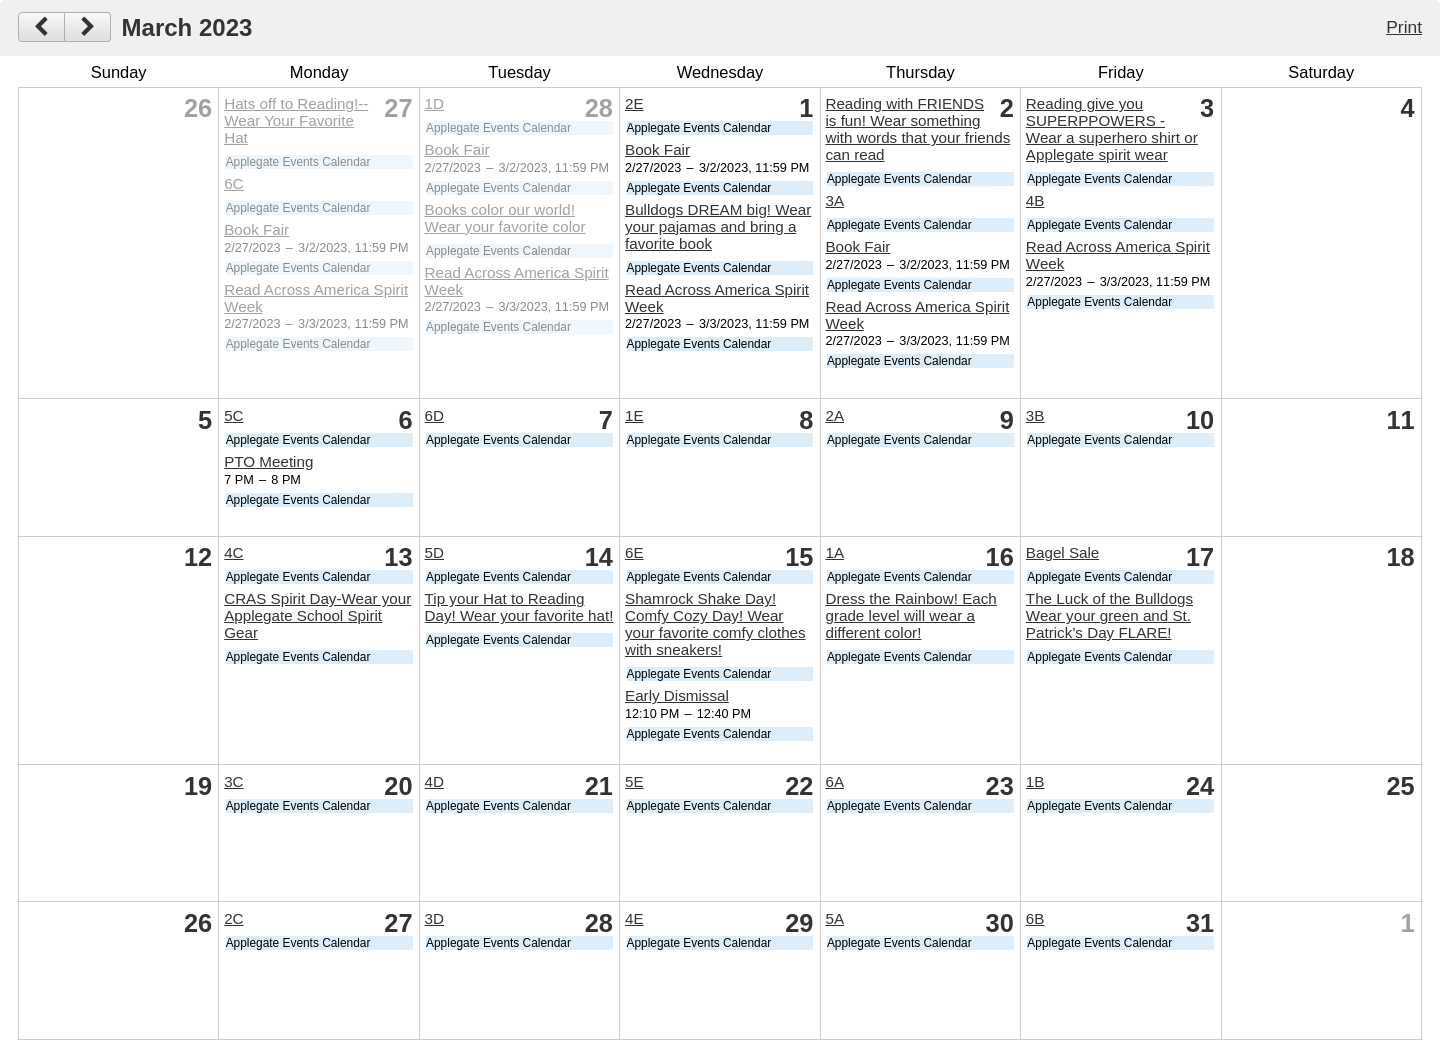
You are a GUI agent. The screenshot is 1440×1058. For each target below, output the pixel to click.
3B (1035, 415)
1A (834, 552)
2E (634, 103)
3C (233, 781)
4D (434, 781)
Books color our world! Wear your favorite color (505, 218)
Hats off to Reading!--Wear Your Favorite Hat (296, 120)
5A (834, 918)
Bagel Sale (1062, 552)
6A (834, 781)
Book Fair (256, 229)
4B (1035, 200)
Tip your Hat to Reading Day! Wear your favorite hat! (519, 607)
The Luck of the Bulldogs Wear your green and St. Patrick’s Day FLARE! (1109, 615)
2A (834, 415)
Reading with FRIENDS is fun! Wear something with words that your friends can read (917, 129)
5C (233, 415)
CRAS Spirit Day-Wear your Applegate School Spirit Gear (317, 615)
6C (233, 183)
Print (1404, 27)
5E (634, 781)
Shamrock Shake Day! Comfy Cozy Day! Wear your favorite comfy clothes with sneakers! (715, 624)
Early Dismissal (677, 695)
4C (233, 552)
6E (634, 552)
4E (634, 918)
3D (434, 918)
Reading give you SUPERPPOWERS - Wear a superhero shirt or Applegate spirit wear (1112, 129)
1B (1035, 781)
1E (634, 415)
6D (434, 415)
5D (434, 552)
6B (1035, 918)
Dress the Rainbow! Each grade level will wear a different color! (910, 615)
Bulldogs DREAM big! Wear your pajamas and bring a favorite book (718, 226)
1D (434, 103)
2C (233, 918)
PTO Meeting (268, 461)
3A (834, 200)
